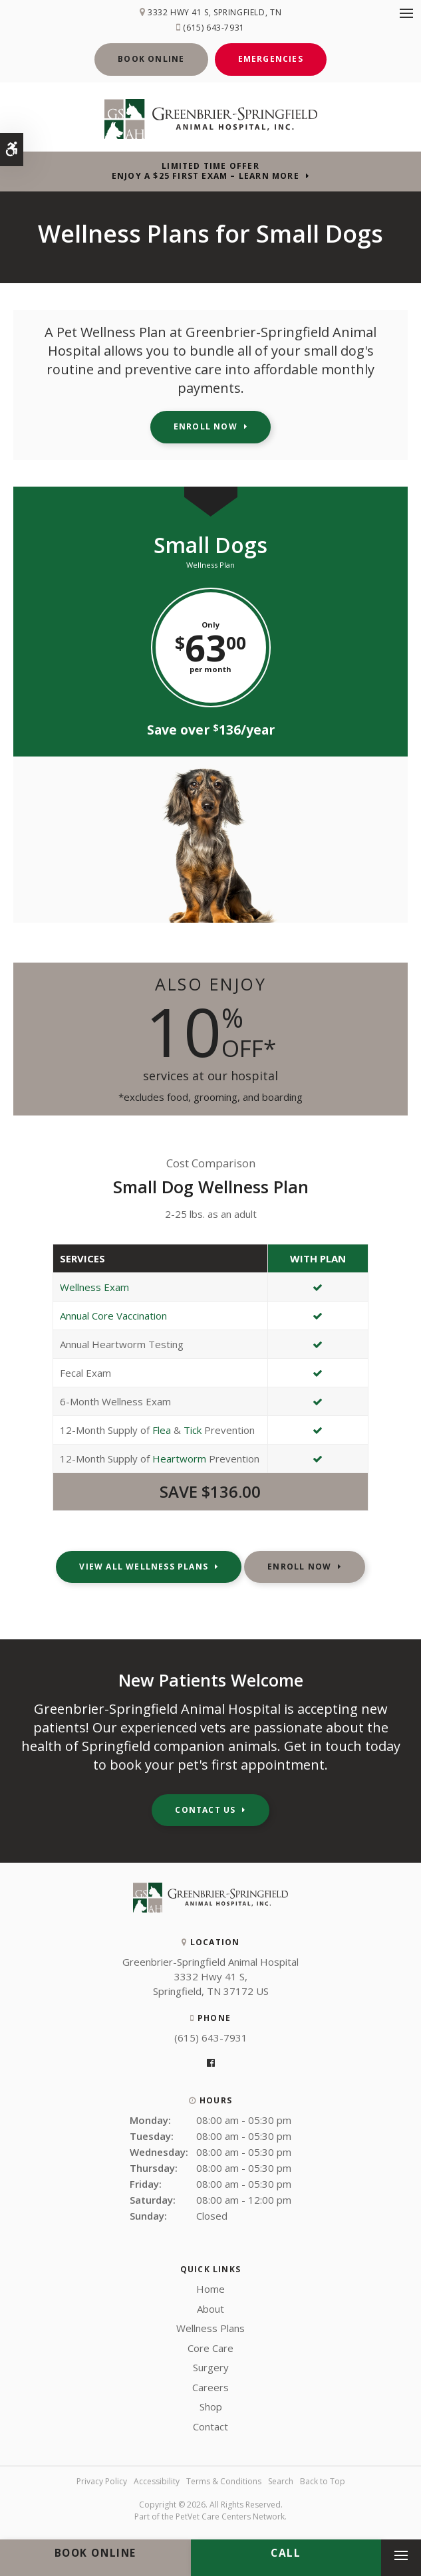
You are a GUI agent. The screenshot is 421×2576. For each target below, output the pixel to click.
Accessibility (157, 2481)
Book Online (151, 58)
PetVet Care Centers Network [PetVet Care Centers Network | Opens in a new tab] (230, 2516)
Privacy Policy (101, 2481)
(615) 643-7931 (213, 27)
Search (280, 2481)
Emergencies (270, 58)
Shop (211, 2406)
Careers (210, 2387)
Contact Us (205, 1809)
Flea (161, 1430)
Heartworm (179, 1458)
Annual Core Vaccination (113, 1315)
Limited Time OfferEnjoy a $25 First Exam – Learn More (205, 170)
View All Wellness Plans (143, 1566)
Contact (210, 2426)
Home (210, 2288)
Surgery (211, 2367)
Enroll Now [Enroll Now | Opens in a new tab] (205, 426)
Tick (193, 1430)
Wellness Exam (94, 1287)
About (210, 2308)
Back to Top (322, 2481)
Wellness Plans (210, 2328)
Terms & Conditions (223, 2481)
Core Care (210, 2348)
